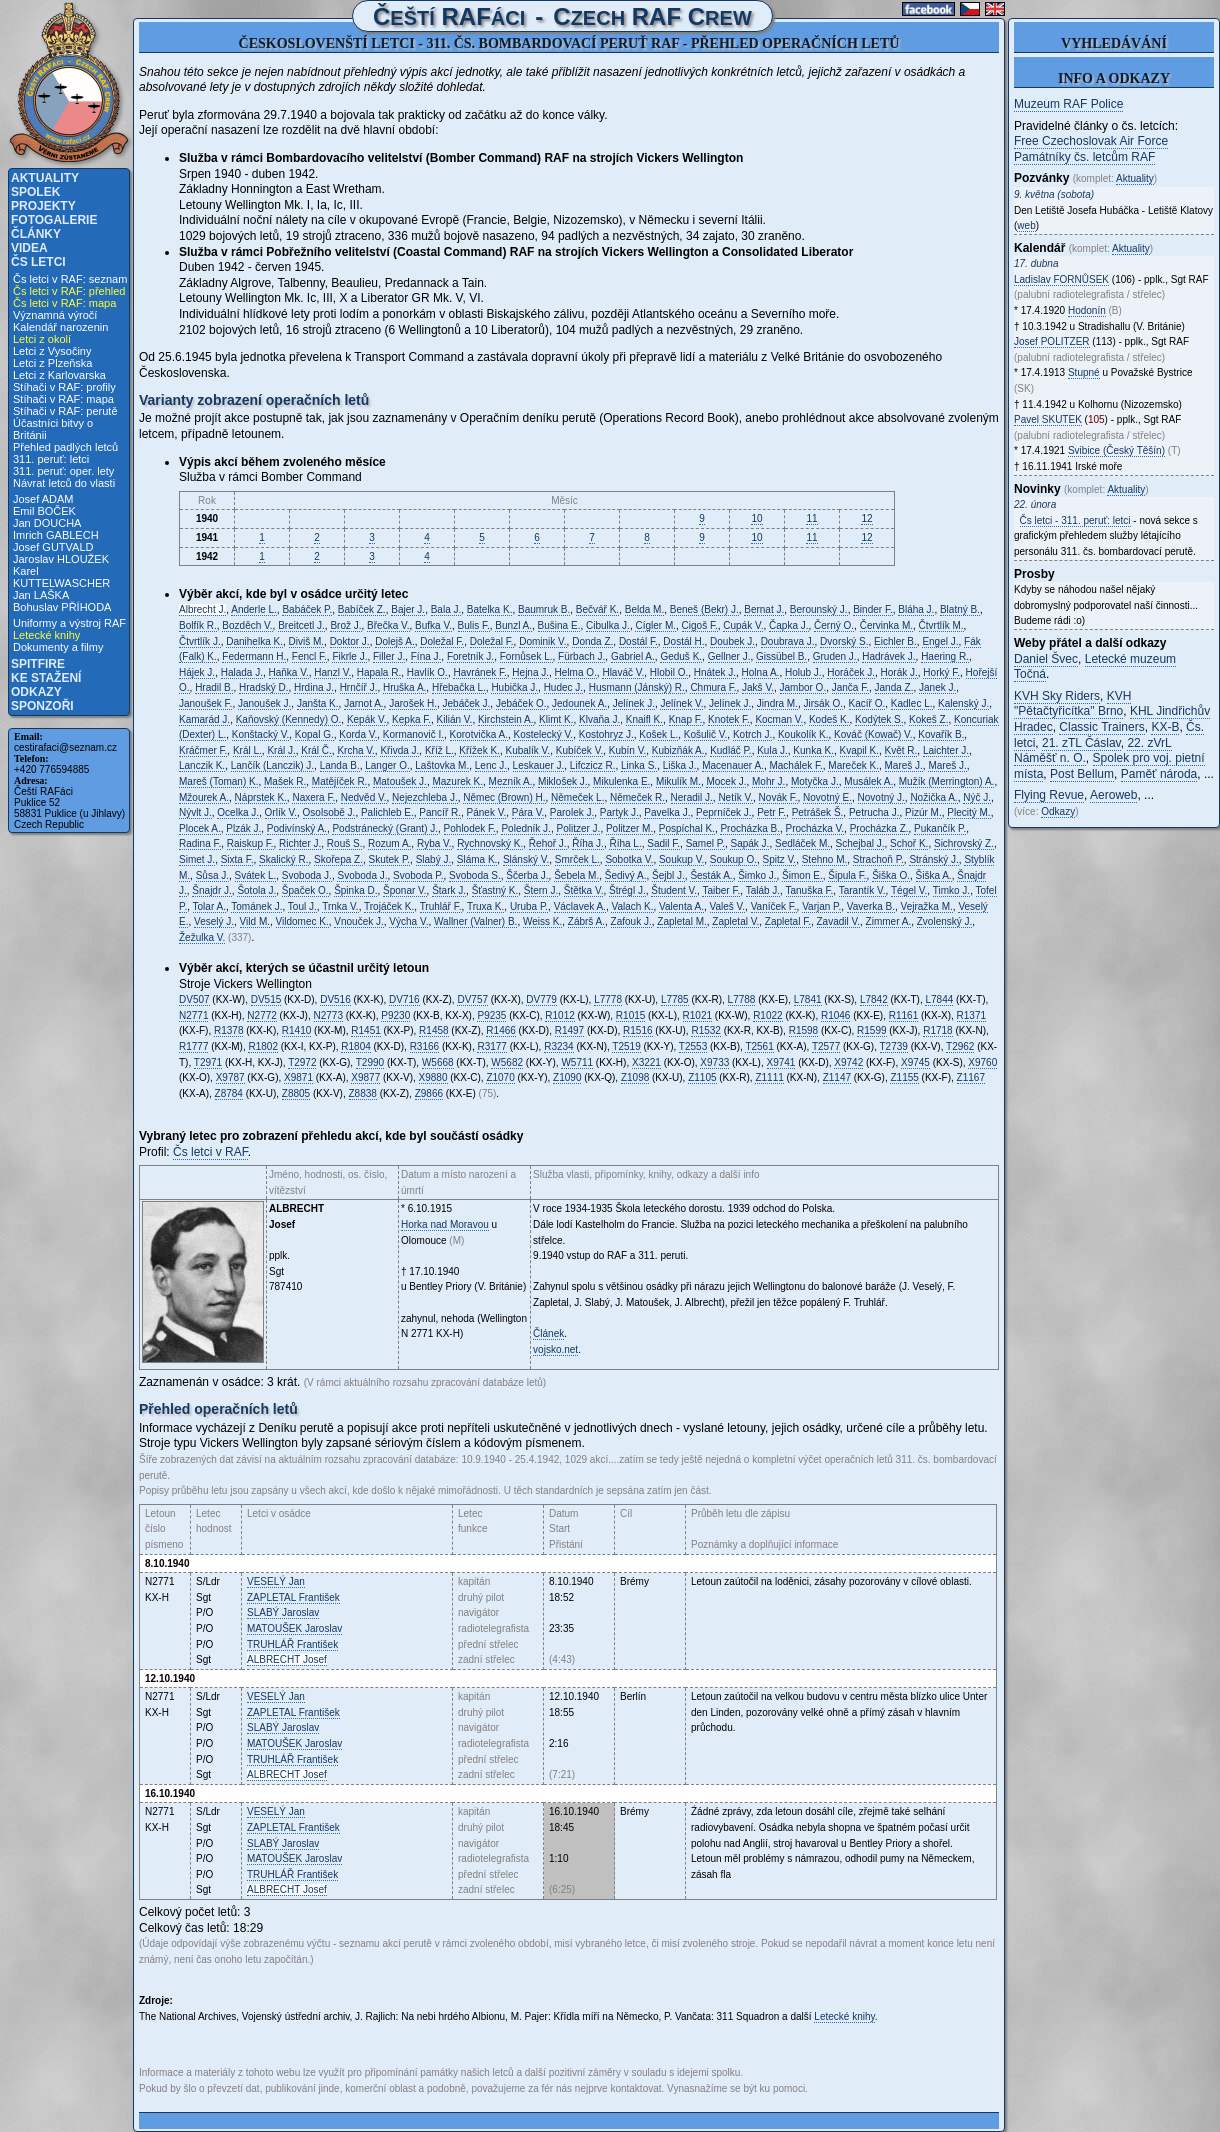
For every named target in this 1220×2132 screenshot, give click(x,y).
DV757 (472, 999)
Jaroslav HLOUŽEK (61, 559)
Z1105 (702, 1077)
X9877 (365, 1077)
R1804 (355, 1046)
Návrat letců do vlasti (64, 483)
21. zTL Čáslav (1081, 743)
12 (866, 518)
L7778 (608, 999)
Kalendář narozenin (60, 327)
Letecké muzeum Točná (1095, 667)
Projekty (43, 206)
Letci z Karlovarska (59, 375)
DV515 (266, 999)
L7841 (808, 999)
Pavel (1048, 419)
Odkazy (36, 692)
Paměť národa (1159, 774)
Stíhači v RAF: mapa (63, 399)
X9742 (848, 1062)
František (293, 1597)
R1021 (697, 1015)
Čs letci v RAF (210, 1152)
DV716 (404, 999)
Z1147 (837, 1077)
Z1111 (769, 1077)
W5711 (577, 1062)
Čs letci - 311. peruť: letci (1075, 520)
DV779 (541, 999)
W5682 (507, 1062)
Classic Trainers (1101, 727)
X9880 (433, 1077)
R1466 (500, 1030)
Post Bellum (1082, 774)
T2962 (960, 1046)
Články (36, 234)
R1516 (637, 1030)
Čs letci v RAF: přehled (69, 291)
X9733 (714, 1062)
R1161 (903, 1015)
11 (811, 518)
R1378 (228, 1030)
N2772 (261, 1015)
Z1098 (635, 1077)
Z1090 (567, 1077)
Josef (287, 1659)
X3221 (646, 1062)
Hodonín (1087, 310)
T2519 (626, 1046)
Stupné (1084, 372)
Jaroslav (283, 1612)
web (1026, 225)
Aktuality (45, 178)
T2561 (759, 1046)
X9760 (982, 1062)
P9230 (395, 1015)
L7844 (939, 999)
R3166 (424, 1046)
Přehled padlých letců (65, 447)
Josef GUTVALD (53, 547)
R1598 (803, 1030)
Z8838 (363, 1093)
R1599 (871, 1030)
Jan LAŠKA (41, 595)
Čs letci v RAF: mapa (64, 303)
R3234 (558, 1046)
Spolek (35, 192)
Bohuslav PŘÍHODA (62, 607)
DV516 (335, 999)
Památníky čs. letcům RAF (1084, 157)
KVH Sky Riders (1057, 696)
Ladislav (1061, 279)
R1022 (767, 1015)
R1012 (559, 1015)
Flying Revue (1049, 795)
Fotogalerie (54, 220)
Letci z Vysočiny (52, 351)
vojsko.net (555, 1349)
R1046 (835, 1015)
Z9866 (429, 1093)
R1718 (937, 1030)
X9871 (298, 1077)
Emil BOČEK (44, 511)
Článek (548, 1333)
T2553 (693, 1046)
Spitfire (38, 664)
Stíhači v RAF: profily (64, 387)
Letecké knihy (46, 635)
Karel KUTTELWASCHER (61, 577)
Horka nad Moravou (445, 1224)
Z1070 (500, 1077)
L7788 (742, 999)
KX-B (1165, 727)
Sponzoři (42, 706)
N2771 (193, 1015)
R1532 (705, 1030)
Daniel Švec (1046, 659)
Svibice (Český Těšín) (1116, 450)
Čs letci (38, 262)
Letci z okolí (42, 339)
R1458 (433, 1030)
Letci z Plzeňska (52, 363)
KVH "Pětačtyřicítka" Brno (1072, 704)
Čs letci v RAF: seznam (70, 279)
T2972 (302, 1062)
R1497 (569, 1030)
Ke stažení (46, 678)
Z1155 (904, 1077)
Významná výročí (55, 315)
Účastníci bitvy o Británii (53, 429)
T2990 (370, 1062)
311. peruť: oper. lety (63, 471)
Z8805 (296, 1093)
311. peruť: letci (51, 459)
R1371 (971, 1015)
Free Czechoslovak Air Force (1091, 141)
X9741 (781, 1062)
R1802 (262, 1046)
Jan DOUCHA (47, 523)
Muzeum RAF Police (1068, 104)
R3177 (491, 1046)
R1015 (630, 1015)
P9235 (491, 1015)
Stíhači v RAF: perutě (65, 411)
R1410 (296, 1030)
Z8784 (229, 1093)
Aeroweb (1113, 795)
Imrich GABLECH (56, 535)
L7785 (675, 999)
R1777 (193, 1046)
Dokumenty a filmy (58, 647)
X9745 (915, 1062)
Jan (276, 1581)
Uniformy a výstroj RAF (69, 623)
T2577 (826, 1046)
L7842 (874, 999)
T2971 (208, 1062)
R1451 (365, 1030)
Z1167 (971, 1077)
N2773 (328, 1015)
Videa (29, 248)
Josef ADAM (43, 499)
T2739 (894, 1046)
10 (756, 518)
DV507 (194, 999)
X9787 (230, 1077)
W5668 (438, 1062)
